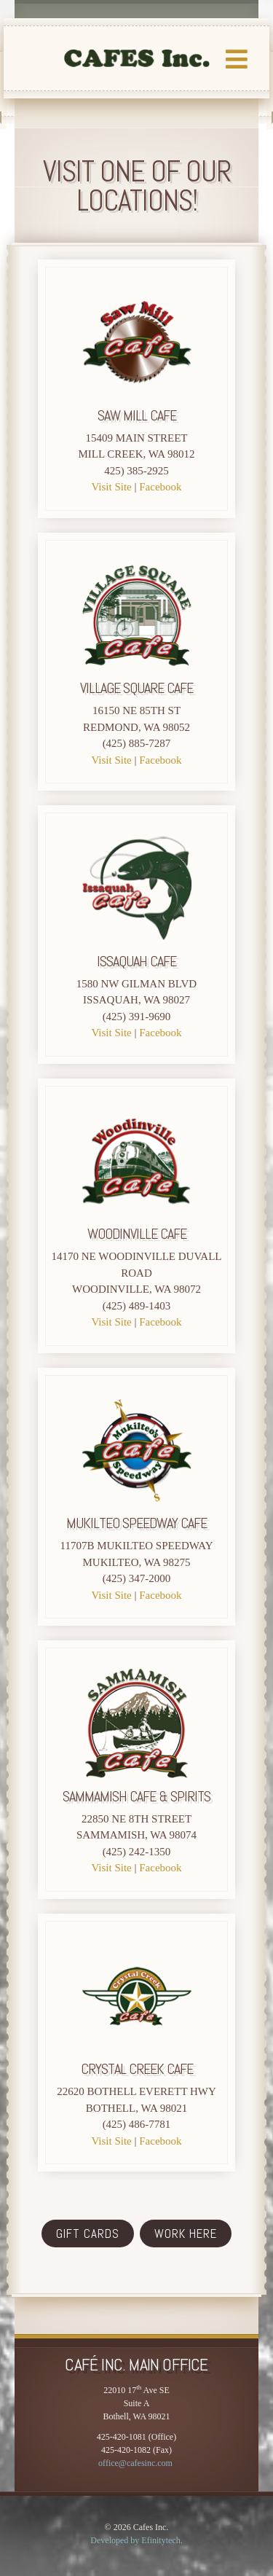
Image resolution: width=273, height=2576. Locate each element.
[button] (237, 87)
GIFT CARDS (87, 2233)
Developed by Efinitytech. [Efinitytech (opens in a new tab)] (136, 2540)
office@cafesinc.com (135, 2463)
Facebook (160, 487)
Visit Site (111, 487)
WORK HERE (185, 2233)
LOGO (137, 58)
